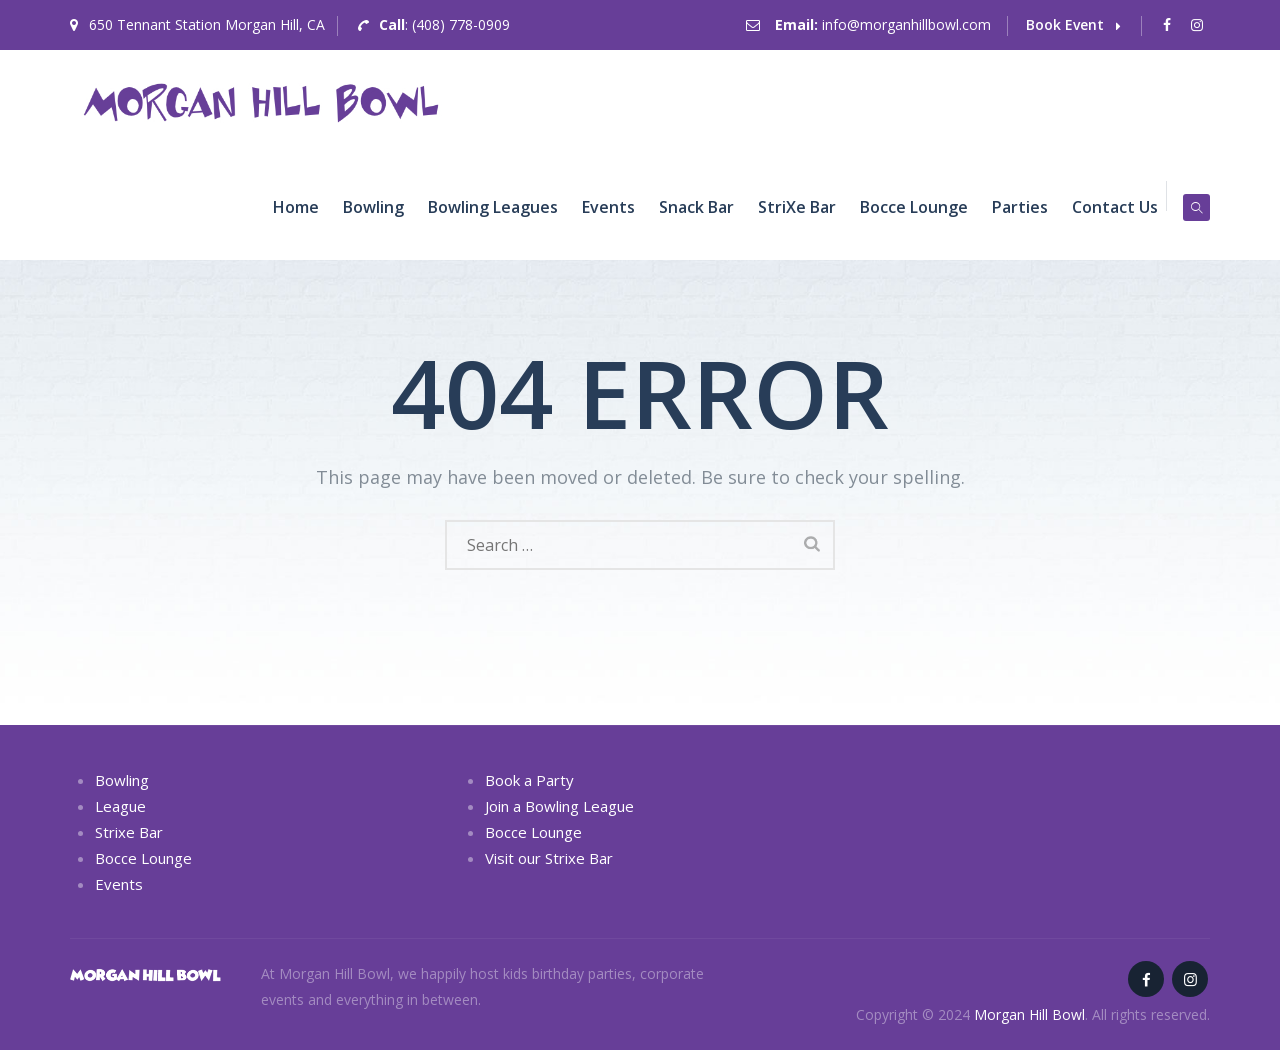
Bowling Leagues (493, 207)
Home (296, 207)
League (120, 806)
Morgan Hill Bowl (1029, 1014)
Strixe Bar (129, 832)
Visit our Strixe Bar (549, 858)
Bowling (373, 207)
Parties (1020, 207)
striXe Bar (797, 207)
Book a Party (529, 780)
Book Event (1073, 24)
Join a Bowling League (559, 806)
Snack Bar (696, 207)
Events (608, 207)
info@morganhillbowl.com (906, 24)
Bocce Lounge (914, 207)
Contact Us (1115, 207)
